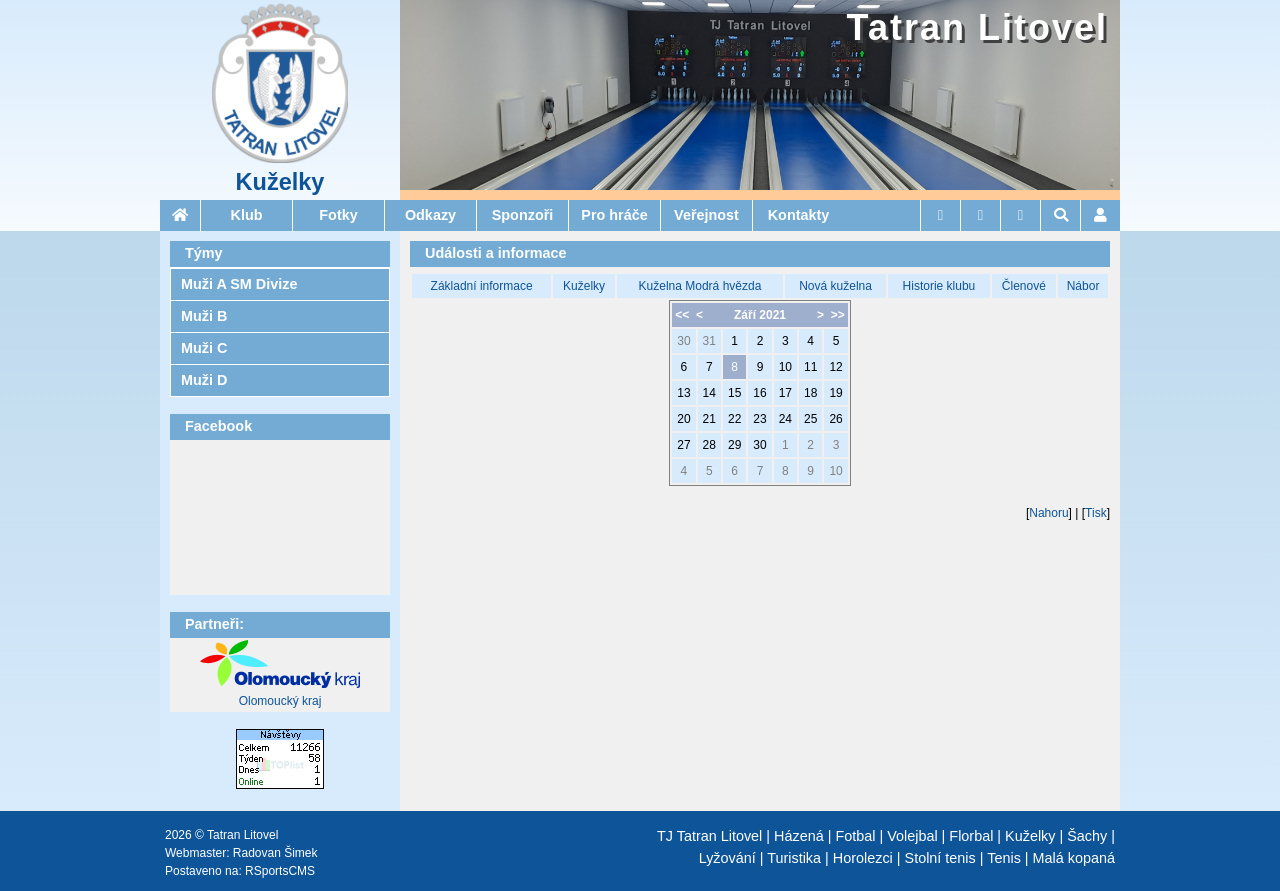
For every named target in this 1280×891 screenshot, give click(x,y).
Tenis (1004, 858)
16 (759, 393)
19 (835, 393)
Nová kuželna (835, 286)
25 (810, 419)
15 (734, 393)
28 (709, 445)
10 (785, 367)
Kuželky (280, 182)
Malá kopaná (1074, 858)
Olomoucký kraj (280, 701)
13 (683, 393)
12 (835, 367)
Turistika (794, 858)
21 (709, 419)
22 (734, 419)
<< (682, 315)
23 (759, 419)
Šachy (1087, 836)
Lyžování (727, 858)
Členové (1024, 286)
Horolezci (863, 858)
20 (683, 419)
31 (709, 341)
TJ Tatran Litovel (709, 836)
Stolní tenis (940, 858)
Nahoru (1048, 513)
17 (785, 393)
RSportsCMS (280, 871)
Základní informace (482, 286)
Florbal (971, 836)
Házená (799, 836)
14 (709, 393)
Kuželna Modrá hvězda (700, 286)
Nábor (1083, 286)
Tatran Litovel (977, 27)
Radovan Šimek (275, 853)
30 (683, 341)
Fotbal (855, 836)
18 (810, 393)
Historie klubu (939, 286)
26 (835, 419)
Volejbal (912, 836)
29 (734, 445)
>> (838, 315)
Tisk (1096, 513)
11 (810, 367)
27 (683, 445)
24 (785, 419)
